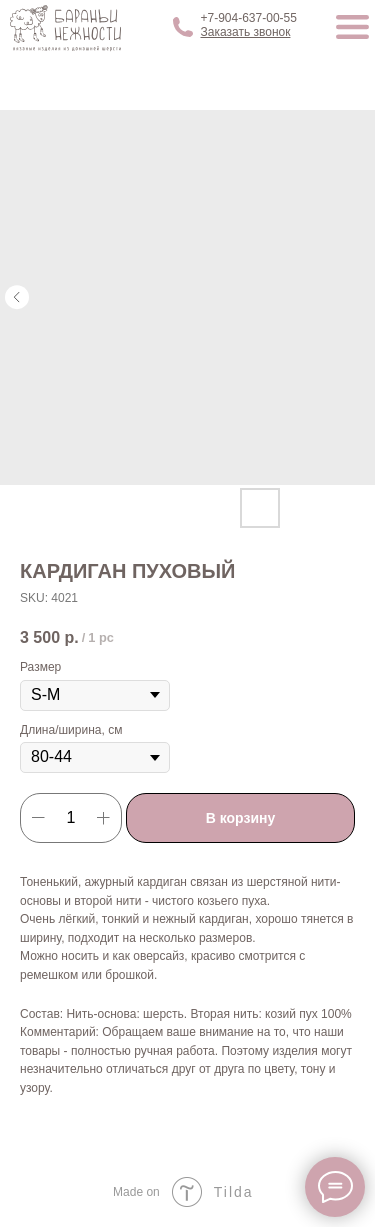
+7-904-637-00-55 (249, 18)
